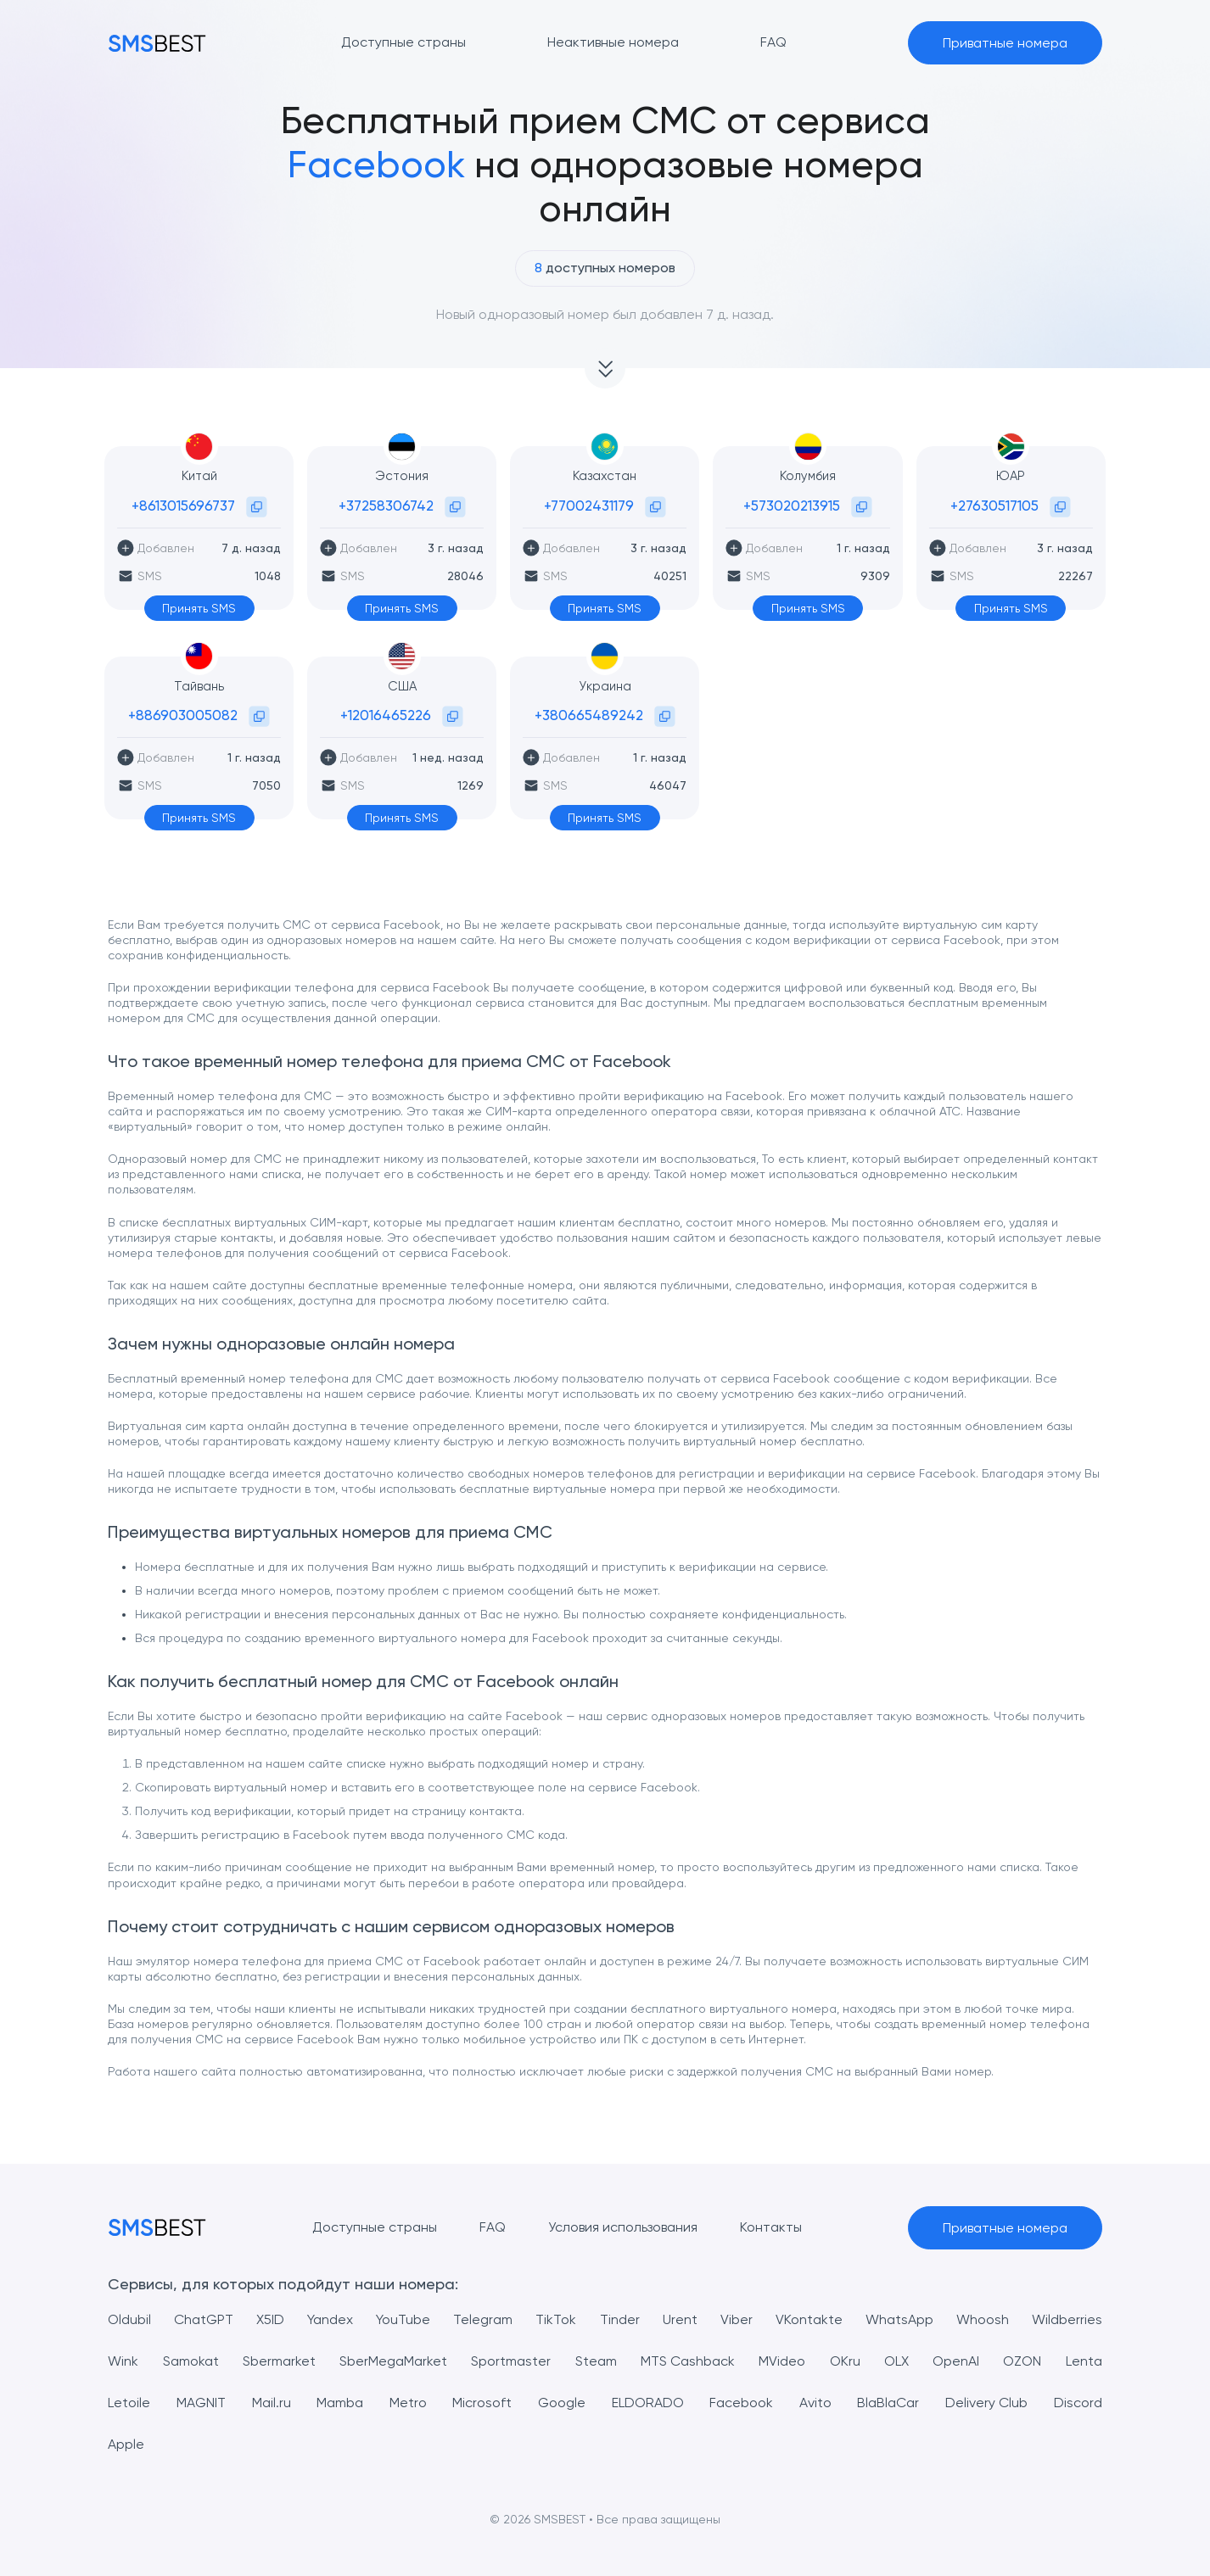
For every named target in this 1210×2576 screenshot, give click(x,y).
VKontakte (809, 2319)
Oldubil (129, 2319)
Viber (736, 2319)
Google (561, 2402)
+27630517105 (994, 505)
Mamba (340, 2402)
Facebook (741, 2402)
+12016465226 (385, 715)
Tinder (620, 2319)
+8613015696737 (183, 505)
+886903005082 (183, 715)
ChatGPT (203, 2319)
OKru (845, 2361)
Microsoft (482, 2402)
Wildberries (1067, 2319)
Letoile (129, 2402)
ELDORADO (648, 2402)
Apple (126, 2444)
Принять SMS (199, 608)
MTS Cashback (688, 2361)
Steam (596, 2361)
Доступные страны (374, 2227)
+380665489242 (589, 715)
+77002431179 (589, 505)
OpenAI (956, 2361)
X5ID (270, 2319)
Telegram (483, 2319)
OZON (1022, 2361)
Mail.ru (271, 2402)
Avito (815, 2402)
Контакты (771, 2227)
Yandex (330, 2319)
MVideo (782, 2361)
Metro (408, 2402)
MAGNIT (201, 2402)
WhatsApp (899, 2319)
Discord (1078, 2402)
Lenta (1084, 2361)
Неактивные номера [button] (613, 42)
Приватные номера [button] (1005, 43)
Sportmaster (511, 2361)
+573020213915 (791, 505)
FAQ (492, 2227)
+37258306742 (386, 505)
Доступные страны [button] (403, 42)
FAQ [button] (773, 42)
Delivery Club (986, 2402)
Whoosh (982, 2319)
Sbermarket (279, 2361)
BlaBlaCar (888, 2402)
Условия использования (622, 2227)
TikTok (555, 2319)
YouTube (403, 2319)
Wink (123, 2361)
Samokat (191, 2361)
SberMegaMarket (393, 2361)
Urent (680, 2319)
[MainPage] (157, 43)
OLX (896, 2361)
